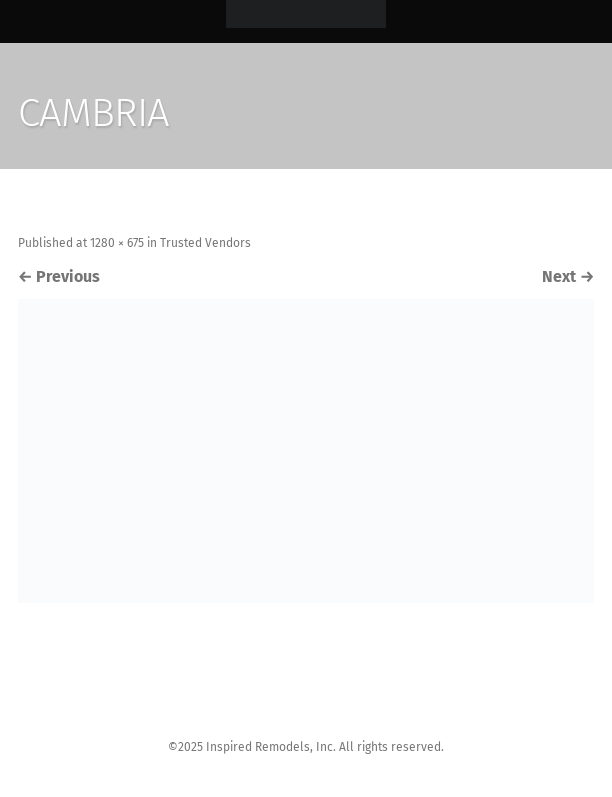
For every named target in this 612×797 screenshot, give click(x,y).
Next (568, 276)
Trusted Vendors (205, 243)
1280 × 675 (117, 243)
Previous (59, 276)
